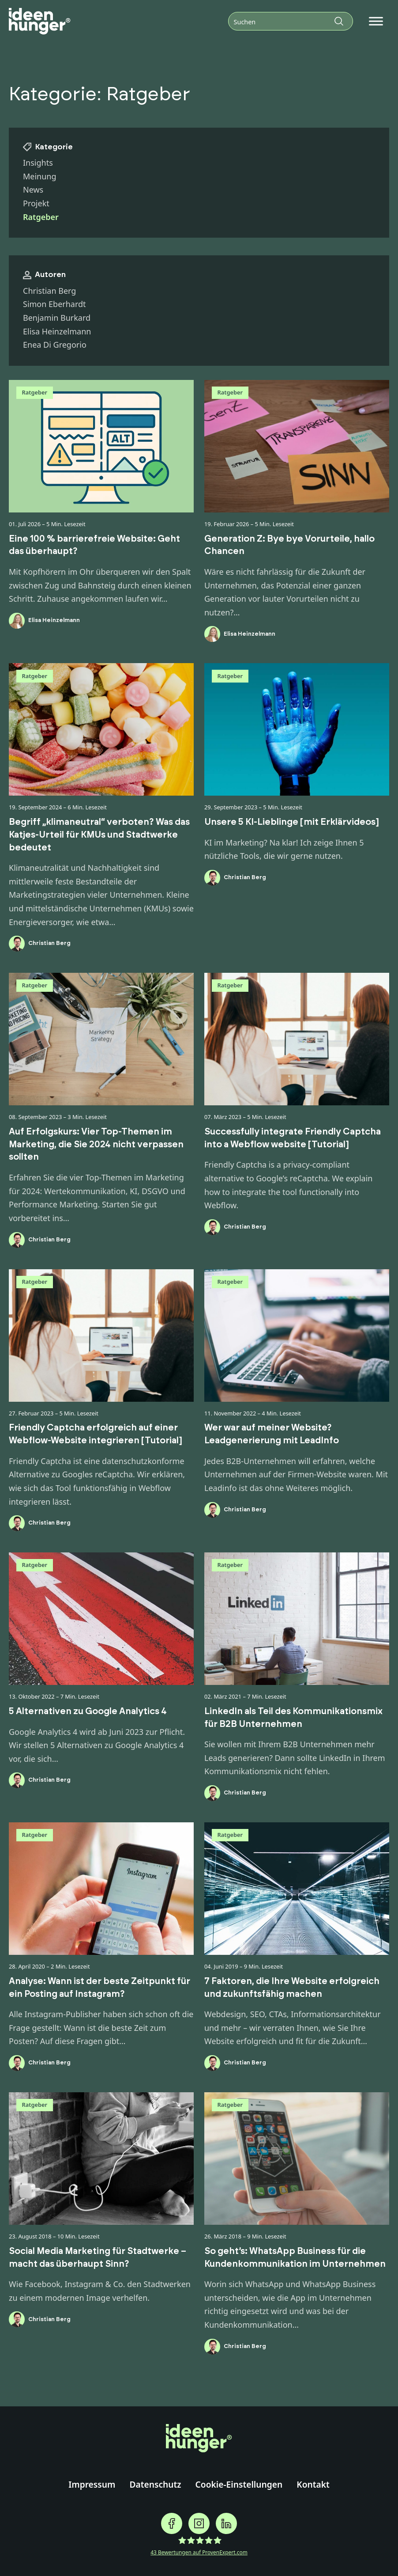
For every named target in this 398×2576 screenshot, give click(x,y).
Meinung (39, 176)
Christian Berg (49, 290)
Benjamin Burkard (56, 317)
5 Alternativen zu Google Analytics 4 (88, 1711)
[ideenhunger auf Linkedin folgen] (226, 2523)
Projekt (36, 203)
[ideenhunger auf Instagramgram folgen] (199, 2523)
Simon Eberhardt (54, 304)
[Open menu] (376, 21)
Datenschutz (155, 2484)
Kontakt (313, 2484)
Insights (38, 162)
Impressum (91, 2484)
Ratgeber (34, 392)
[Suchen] (290, 21)
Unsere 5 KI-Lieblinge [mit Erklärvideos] (291, 822)
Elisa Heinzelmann (57, 331)
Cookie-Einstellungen (239, 2484)
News (33, 189)
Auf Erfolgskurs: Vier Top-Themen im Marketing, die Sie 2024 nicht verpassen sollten (96, 1144)
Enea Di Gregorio (54, 344)
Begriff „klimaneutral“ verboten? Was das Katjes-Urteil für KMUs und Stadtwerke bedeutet (99, 835)
